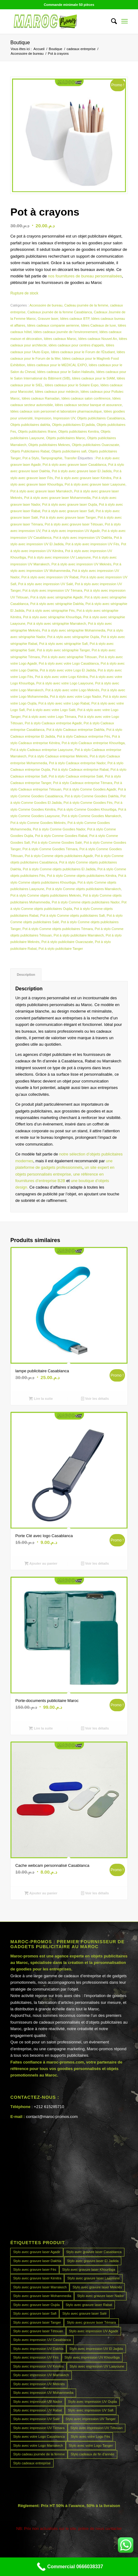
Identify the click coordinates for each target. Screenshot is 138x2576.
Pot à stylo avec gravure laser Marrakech (41, 491)
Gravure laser (48, 318)
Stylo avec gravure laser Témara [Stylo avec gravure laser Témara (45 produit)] (91, 2322)
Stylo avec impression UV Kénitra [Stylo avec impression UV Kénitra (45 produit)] (38, 2366)
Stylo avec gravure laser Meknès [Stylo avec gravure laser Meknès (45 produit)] (97, 2287)
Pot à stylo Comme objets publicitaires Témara (58, 929)
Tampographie (52, 458)
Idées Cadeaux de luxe (98, 325)
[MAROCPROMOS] (57, 21)
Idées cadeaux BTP (74, 318)
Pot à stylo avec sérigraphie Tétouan (69, 657)
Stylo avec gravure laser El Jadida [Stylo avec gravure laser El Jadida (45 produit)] (93, 2261)
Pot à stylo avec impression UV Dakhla (82, 537)
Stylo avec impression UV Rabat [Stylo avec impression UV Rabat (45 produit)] (37, 2410)
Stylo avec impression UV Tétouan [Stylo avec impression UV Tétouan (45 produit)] (97, 2428)
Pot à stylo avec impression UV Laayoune (59, 557)
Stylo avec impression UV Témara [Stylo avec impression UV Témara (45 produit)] (38, 2428)
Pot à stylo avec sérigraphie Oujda (73, 637)
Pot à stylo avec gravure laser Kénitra (83, 478)
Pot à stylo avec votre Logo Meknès (72, 690)
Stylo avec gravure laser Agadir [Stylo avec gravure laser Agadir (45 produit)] (36, 2252)
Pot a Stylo (31, 458)
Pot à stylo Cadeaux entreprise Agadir (53, 723)
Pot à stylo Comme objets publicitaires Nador (85, 902)
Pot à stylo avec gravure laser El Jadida (81, 471)
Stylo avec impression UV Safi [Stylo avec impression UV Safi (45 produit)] (90, 2410)
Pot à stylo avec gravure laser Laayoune (95, 484)
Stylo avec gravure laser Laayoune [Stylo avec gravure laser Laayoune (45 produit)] (93, 2278)
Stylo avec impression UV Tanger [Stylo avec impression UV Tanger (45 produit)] (91, 2419)
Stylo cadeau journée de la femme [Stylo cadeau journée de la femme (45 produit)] (39, 2454)
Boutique (20, 42)
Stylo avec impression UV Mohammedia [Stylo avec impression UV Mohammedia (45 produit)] (43, 2392)
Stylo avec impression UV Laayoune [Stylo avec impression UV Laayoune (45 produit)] (97, 2366)
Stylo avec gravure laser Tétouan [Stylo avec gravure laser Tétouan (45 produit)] (38, 2331)
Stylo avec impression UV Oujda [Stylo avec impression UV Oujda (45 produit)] (92, 2401)
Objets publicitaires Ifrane (37, 431)
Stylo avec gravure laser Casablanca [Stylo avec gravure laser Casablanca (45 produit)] (94, 2252)
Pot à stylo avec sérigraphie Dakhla (57, 604)
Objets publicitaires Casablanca (101, 418)
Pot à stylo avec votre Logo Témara (49, 716)
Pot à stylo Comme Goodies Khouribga (87, 809)
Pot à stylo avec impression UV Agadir (71, 531)
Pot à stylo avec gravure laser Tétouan (74, 524)
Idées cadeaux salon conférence (86, 398)
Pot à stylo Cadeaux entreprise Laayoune (41, 750)
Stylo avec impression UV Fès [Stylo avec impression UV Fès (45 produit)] (35, 2357)
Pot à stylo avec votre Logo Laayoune (64, 683)
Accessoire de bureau (45, 305)
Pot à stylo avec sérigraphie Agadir (56, 597)
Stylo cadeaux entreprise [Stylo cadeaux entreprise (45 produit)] (31, 2463)
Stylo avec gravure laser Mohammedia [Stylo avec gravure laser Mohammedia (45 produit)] (42, 2296)
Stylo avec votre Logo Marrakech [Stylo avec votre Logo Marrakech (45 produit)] (38, 2445)
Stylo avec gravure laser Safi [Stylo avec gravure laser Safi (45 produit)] (34, 2313)
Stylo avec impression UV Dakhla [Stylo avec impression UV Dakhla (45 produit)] (38, 2349)
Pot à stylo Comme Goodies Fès (87, 802)
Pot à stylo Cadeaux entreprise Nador (77, 763)
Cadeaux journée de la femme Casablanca (60, 312)
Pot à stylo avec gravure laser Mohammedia (57, 497)
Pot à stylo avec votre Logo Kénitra (61, 677)
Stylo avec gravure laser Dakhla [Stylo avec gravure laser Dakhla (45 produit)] (37, 2261)
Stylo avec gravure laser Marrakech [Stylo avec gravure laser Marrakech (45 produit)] (40, 2287)
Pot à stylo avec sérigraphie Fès (50, 610)
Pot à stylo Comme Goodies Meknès (38, 823)
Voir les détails (95, 1398)
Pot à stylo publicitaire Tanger (61, 948)
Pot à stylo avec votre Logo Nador (75, 696)
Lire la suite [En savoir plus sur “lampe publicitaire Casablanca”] (41, 1398)
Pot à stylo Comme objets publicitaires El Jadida (59, 869)
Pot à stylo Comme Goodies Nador (59, 829)
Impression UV (64, 418)
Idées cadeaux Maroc (60, 339)
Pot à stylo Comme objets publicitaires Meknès (45, 895)
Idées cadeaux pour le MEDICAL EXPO (57, 365)
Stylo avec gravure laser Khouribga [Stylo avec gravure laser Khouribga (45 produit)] (88, 2269)
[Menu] (124, 21)
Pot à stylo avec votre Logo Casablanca (69, 663)
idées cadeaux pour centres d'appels (76, 345)
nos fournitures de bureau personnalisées (85, 276)
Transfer (70, 458)
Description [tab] (26, 974)
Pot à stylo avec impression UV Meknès (81, 564)
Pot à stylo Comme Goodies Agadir (89, 789)
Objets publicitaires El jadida (73, 424)
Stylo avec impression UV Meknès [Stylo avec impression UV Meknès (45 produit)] (39, 2384)
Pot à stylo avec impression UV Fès (92, 544)
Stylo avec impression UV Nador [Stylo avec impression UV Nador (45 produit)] (37, 2401)
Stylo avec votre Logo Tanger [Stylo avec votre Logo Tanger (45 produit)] (91, 2445)
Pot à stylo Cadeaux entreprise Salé (76, 776)
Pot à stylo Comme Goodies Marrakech (91, 816)
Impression (43, 418)
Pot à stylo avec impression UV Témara (52, 590)
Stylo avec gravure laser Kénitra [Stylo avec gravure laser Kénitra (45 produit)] (37, 2278)
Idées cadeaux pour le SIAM (93, 378)
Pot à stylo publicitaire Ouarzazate (67, 942)
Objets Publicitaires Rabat (30, 451)
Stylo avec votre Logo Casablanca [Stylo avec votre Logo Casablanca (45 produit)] (39, 2436)
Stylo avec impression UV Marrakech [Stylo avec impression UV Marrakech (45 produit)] (41, 2375)
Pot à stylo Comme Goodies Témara (50, 849)
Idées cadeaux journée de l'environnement (65, 332)
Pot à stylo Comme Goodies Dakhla (92, 796)
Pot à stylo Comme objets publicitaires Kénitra (81, 875)
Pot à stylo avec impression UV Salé (45, 584)
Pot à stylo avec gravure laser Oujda (69, 504)
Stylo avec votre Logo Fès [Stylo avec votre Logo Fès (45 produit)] (90, 2436)
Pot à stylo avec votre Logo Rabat (63, 703)
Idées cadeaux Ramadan (40, 398)
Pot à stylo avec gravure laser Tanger (68, 517)
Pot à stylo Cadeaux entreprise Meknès (58, 756)
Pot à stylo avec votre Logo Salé (51, 710)
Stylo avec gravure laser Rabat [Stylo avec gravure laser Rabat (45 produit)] (89, 2305)
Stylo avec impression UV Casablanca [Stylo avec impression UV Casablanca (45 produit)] (42, 2340)
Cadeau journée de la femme (86, 305)
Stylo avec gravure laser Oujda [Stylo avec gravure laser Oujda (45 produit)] (36, 2305)
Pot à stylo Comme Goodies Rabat (61, 836)
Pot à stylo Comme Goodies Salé (57, 842)
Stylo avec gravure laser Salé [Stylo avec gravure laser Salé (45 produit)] (84, 2313)
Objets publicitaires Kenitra (78, 431)
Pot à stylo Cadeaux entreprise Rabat (80, 769)
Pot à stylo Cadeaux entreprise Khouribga (93, 743)
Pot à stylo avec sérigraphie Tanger (63, 650)
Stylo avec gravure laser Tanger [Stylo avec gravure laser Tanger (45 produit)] (37, 2322)
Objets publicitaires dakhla (30, 424)
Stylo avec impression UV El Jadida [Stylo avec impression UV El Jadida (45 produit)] (96, 2349)
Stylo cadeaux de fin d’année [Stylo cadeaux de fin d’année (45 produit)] (92, 2454)
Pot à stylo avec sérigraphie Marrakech (56, 623)
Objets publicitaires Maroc (65, 438)
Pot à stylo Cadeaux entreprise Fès (83, 736)
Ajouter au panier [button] (41, 1563)
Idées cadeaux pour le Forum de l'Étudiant (83, 352)
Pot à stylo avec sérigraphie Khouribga (52, 617)
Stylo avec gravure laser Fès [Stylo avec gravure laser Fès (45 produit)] (34, 2269)
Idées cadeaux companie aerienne (53, 325)
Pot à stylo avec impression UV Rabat (50, 577)
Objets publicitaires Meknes (49, 445)
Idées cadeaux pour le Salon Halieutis (65, 372)
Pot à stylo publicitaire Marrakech (79, 935)
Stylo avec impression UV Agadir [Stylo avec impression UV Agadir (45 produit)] (94, 2331)
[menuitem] (111, 21)
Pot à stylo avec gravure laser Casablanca (74, 464)
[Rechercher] (111, 21)
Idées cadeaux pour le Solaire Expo (72, 385)
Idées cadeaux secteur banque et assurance (88, 405)
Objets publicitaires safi (68, 451)
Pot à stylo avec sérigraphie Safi (63, 643)
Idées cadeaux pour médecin (57, 391)
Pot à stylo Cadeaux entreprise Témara (82, 783)
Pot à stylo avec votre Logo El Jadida (68, 670)
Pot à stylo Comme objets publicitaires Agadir (59, 856)
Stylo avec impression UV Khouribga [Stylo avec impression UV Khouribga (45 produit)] (92, 2357)
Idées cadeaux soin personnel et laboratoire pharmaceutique (55, 411)
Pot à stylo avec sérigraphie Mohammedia (74, 630)
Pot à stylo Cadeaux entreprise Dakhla (75, 729)
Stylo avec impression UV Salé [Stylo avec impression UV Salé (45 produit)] (36, 2419)
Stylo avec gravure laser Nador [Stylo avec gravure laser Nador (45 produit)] (100, 2296)
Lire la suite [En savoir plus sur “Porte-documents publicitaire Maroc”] (41, 1728)
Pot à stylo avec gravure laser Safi (68, 511)
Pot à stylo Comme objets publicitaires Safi (72, 915)
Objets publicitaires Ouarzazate (95, 445)
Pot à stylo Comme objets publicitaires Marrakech (83, 889)
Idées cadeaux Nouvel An (97, 339)
